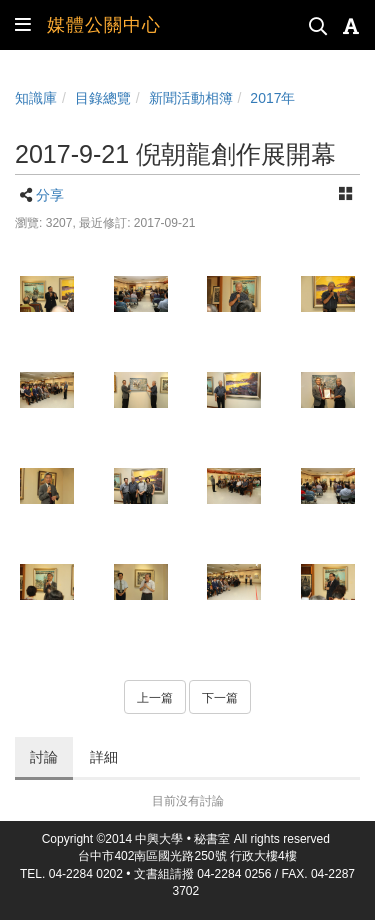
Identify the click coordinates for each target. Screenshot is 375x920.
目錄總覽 (103, 98)
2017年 (272, 98)
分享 (50, 195)
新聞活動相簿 (191, 98)
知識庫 (36, 98)
